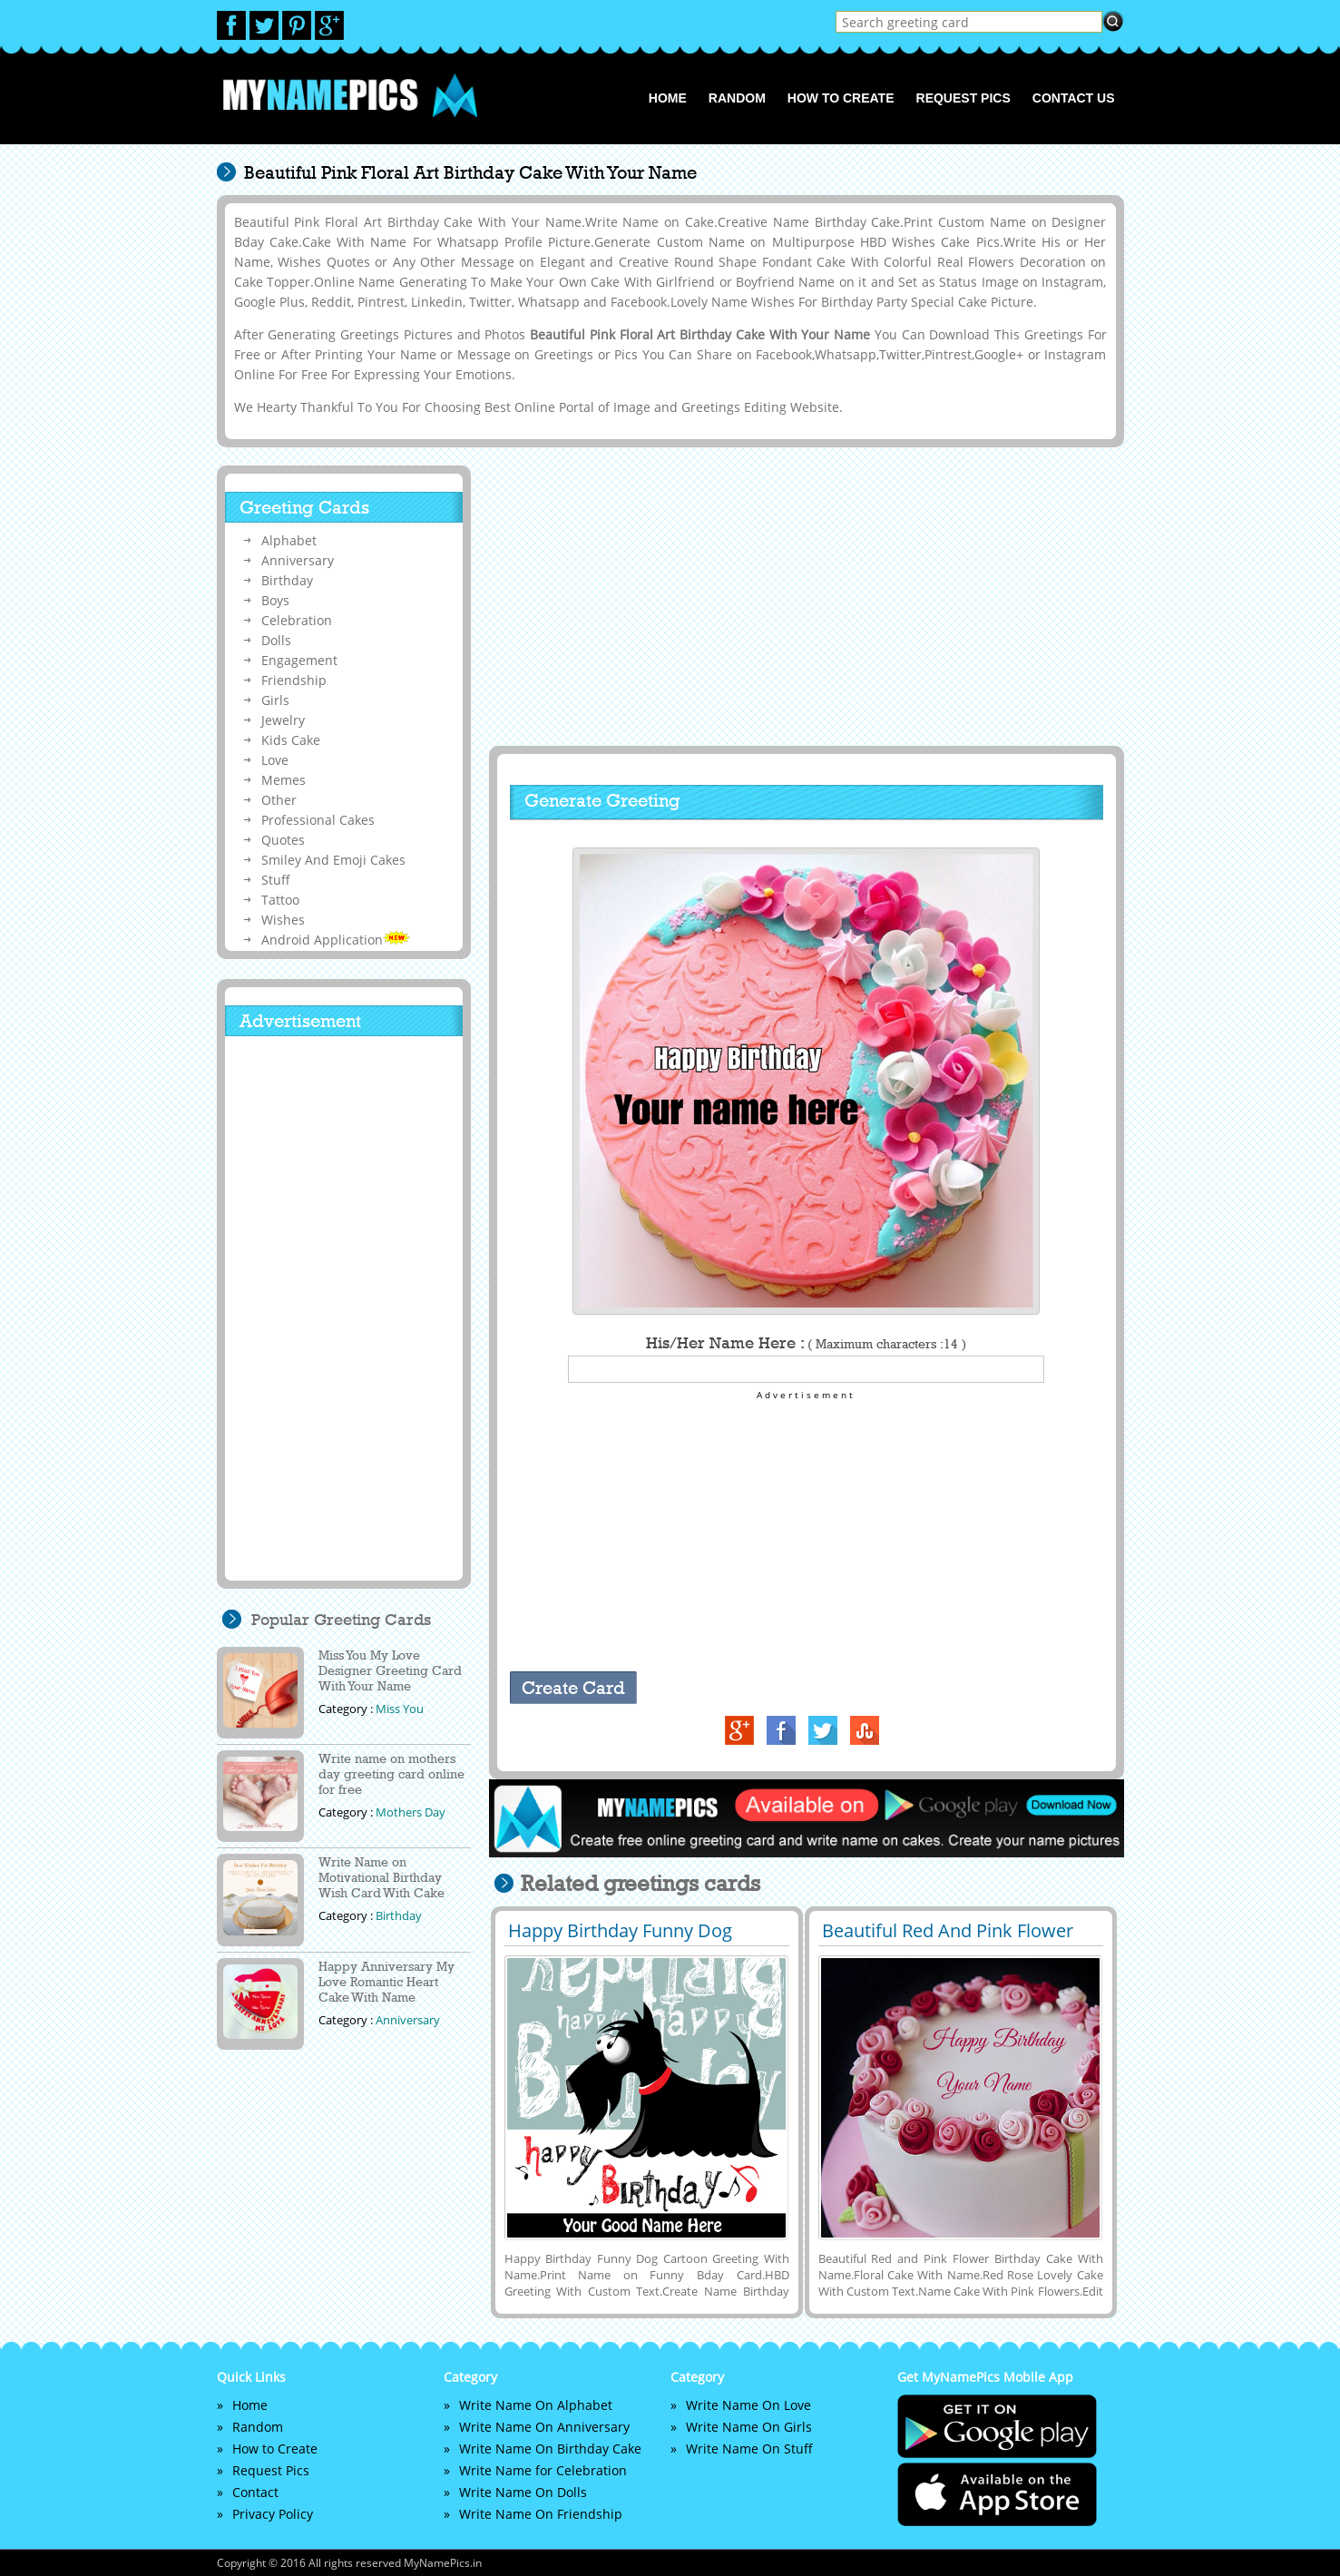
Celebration (296, 620)
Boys (275, 600)
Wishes (283, 919)
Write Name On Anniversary (544, 2426)
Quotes (283, 839)
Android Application (335, 939)
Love (275, 760)
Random (737, 98)
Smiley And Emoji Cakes (333, 859)
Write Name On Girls (749, 2426)
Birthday (287, 580)
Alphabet (289, 540)
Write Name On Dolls (523, 2492)
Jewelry (283, 720)
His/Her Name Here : (806, 1343)
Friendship (294, 680)
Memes (283, 779)
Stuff (275, 879)
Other (279, 799)
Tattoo (280, 899)
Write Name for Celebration (543, 2470)
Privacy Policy (272, 2513)
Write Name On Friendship (540, 2513)
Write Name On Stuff (749, 2448)
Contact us (1073, 98)
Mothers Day (410, 1812)
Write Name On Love (748, 2405)
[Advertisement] (804, 596)
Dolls (276, 640)
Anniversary (297, 560)
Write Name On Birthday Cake (550, 2448)
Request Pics (963, 98)
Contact (255, 2492)
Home (668, 98)
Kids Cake (290, 740)
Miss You (400, 1708)
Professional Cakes (318, 819)
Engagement (299, 660)
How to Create (841, 98)
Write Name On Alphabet (535, 2405)
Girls (275, 700)
